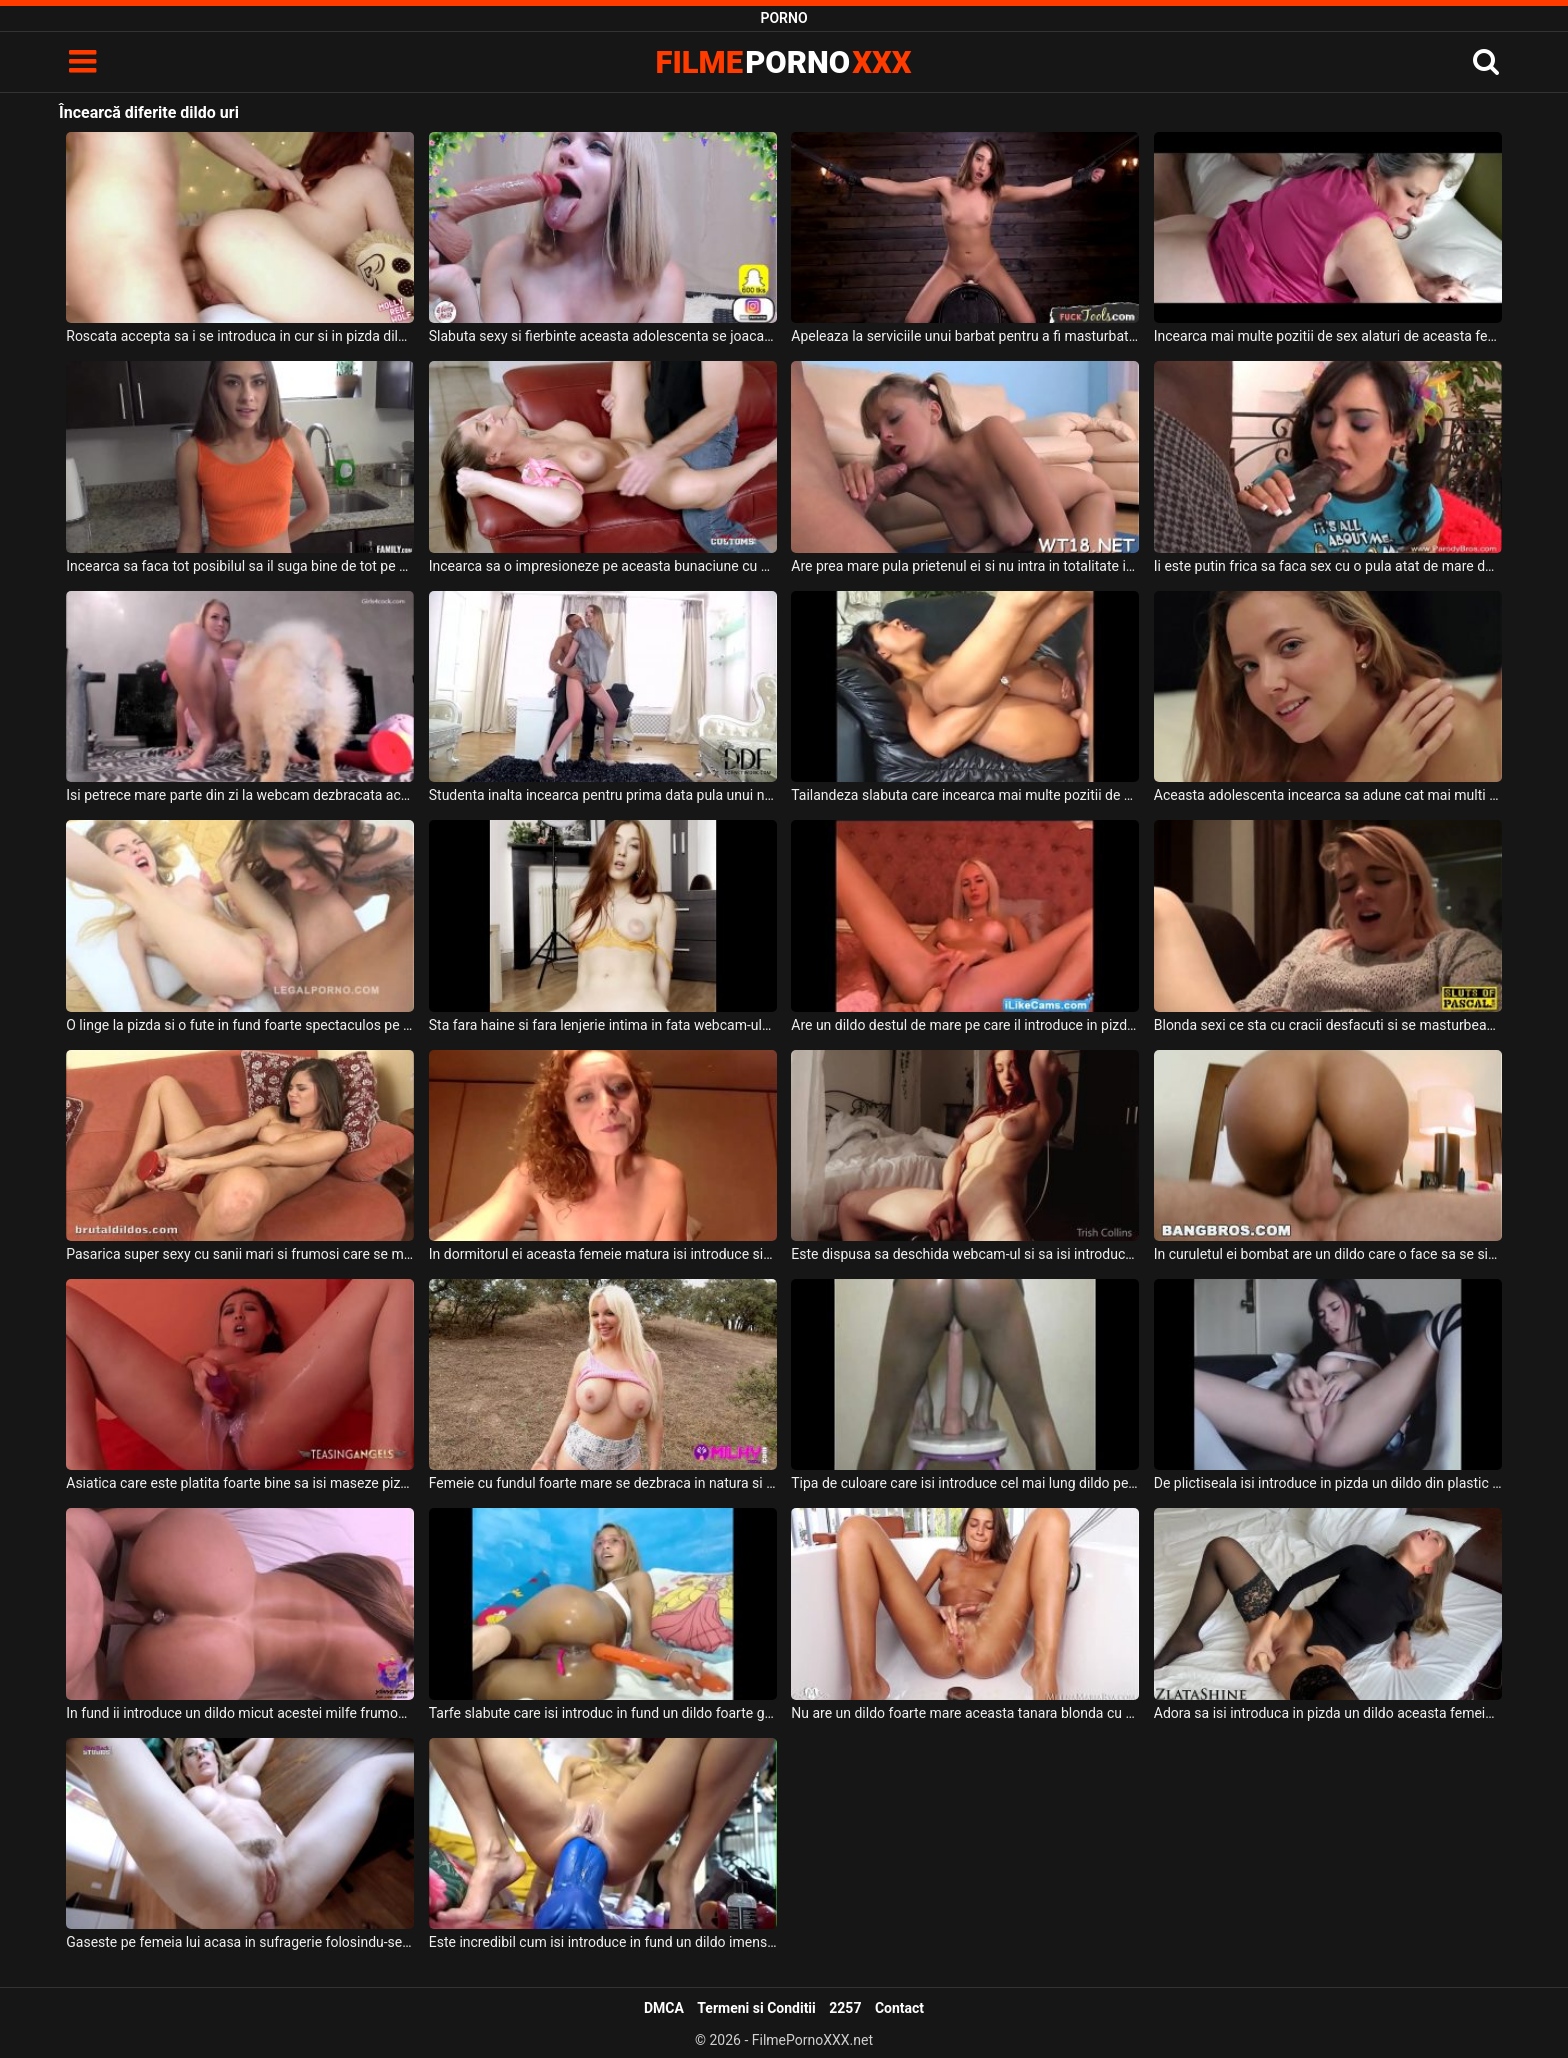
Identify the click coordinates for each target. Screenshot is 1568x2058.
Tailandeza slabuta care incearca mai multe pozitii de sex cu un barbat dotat (965, 795)
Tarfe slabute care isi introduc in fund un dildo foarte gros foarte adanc (603, 1713)
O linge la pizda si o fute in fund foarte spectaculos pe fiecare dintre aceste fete (240, 1025)
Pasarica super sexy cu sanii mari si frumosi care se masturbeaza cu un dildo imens (240, 1254)
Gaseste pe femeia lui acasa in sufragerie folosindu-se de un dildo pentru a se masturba (240, 1942)
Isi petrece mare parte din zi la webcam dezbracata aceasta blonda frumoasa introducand (240, 795)
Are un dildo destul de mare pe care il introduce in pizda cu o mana (965, 1025)
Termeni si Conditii (756, 2008)
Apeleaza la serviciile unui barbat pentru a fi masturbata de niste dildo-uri (965, 336)
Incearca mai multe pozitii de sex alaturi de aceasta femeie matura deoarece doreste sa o (1328, 336)
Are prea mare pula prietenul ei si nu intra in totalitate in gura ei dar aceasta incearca (965, 566)
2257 (845, 2008)
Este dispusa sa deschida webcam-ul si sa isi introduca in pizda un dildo (965, 1254)
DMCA (664, 2008)
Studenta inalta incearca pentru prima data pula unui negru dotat (603, 795)
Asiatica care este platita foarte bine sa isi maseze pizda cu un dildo (240, 1483)
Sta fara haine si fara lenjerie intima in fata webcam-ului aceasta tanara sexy (603, 1025)
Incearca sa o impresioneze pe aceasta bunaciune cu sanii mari (603, 566)
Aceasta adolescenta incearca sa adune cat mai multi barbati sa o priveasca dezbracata (1328, 795)
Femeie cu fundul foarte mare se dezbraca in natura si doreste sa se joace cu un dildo (603, 1483)
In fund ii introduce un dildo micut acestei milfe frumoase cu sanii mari (240, 1713)
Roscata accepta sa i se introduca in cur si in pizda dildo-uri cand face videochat (240, 336)
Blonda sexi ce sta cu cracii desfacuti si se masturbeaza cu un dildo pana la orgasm (1328, 1025)
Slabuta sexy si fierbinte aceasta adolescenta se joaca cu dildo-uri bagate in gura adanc (603, 336)
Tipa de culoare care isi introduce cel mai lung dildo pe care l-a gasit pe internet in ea (965, 1483)
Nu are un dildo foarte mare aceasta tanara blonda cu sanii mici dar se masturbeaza (965, 1713)
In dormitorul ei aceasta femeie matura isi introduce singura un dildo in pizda (603, 1254)
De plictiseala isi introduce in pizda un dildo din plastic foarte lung (1328, 1483)
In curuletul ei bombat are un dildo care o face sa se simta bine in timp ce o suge (1328, 1254)
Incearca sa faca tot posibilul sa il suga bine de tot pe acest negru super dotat (240, 566)
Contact (899, 2008)
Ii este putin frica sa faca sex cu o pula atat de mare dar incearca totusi (1328, 566)
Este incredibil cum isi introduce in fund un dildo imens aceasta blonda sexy (603, 1942)
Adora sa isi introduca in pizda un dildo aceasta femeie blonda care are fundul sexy (1328, 1713)
